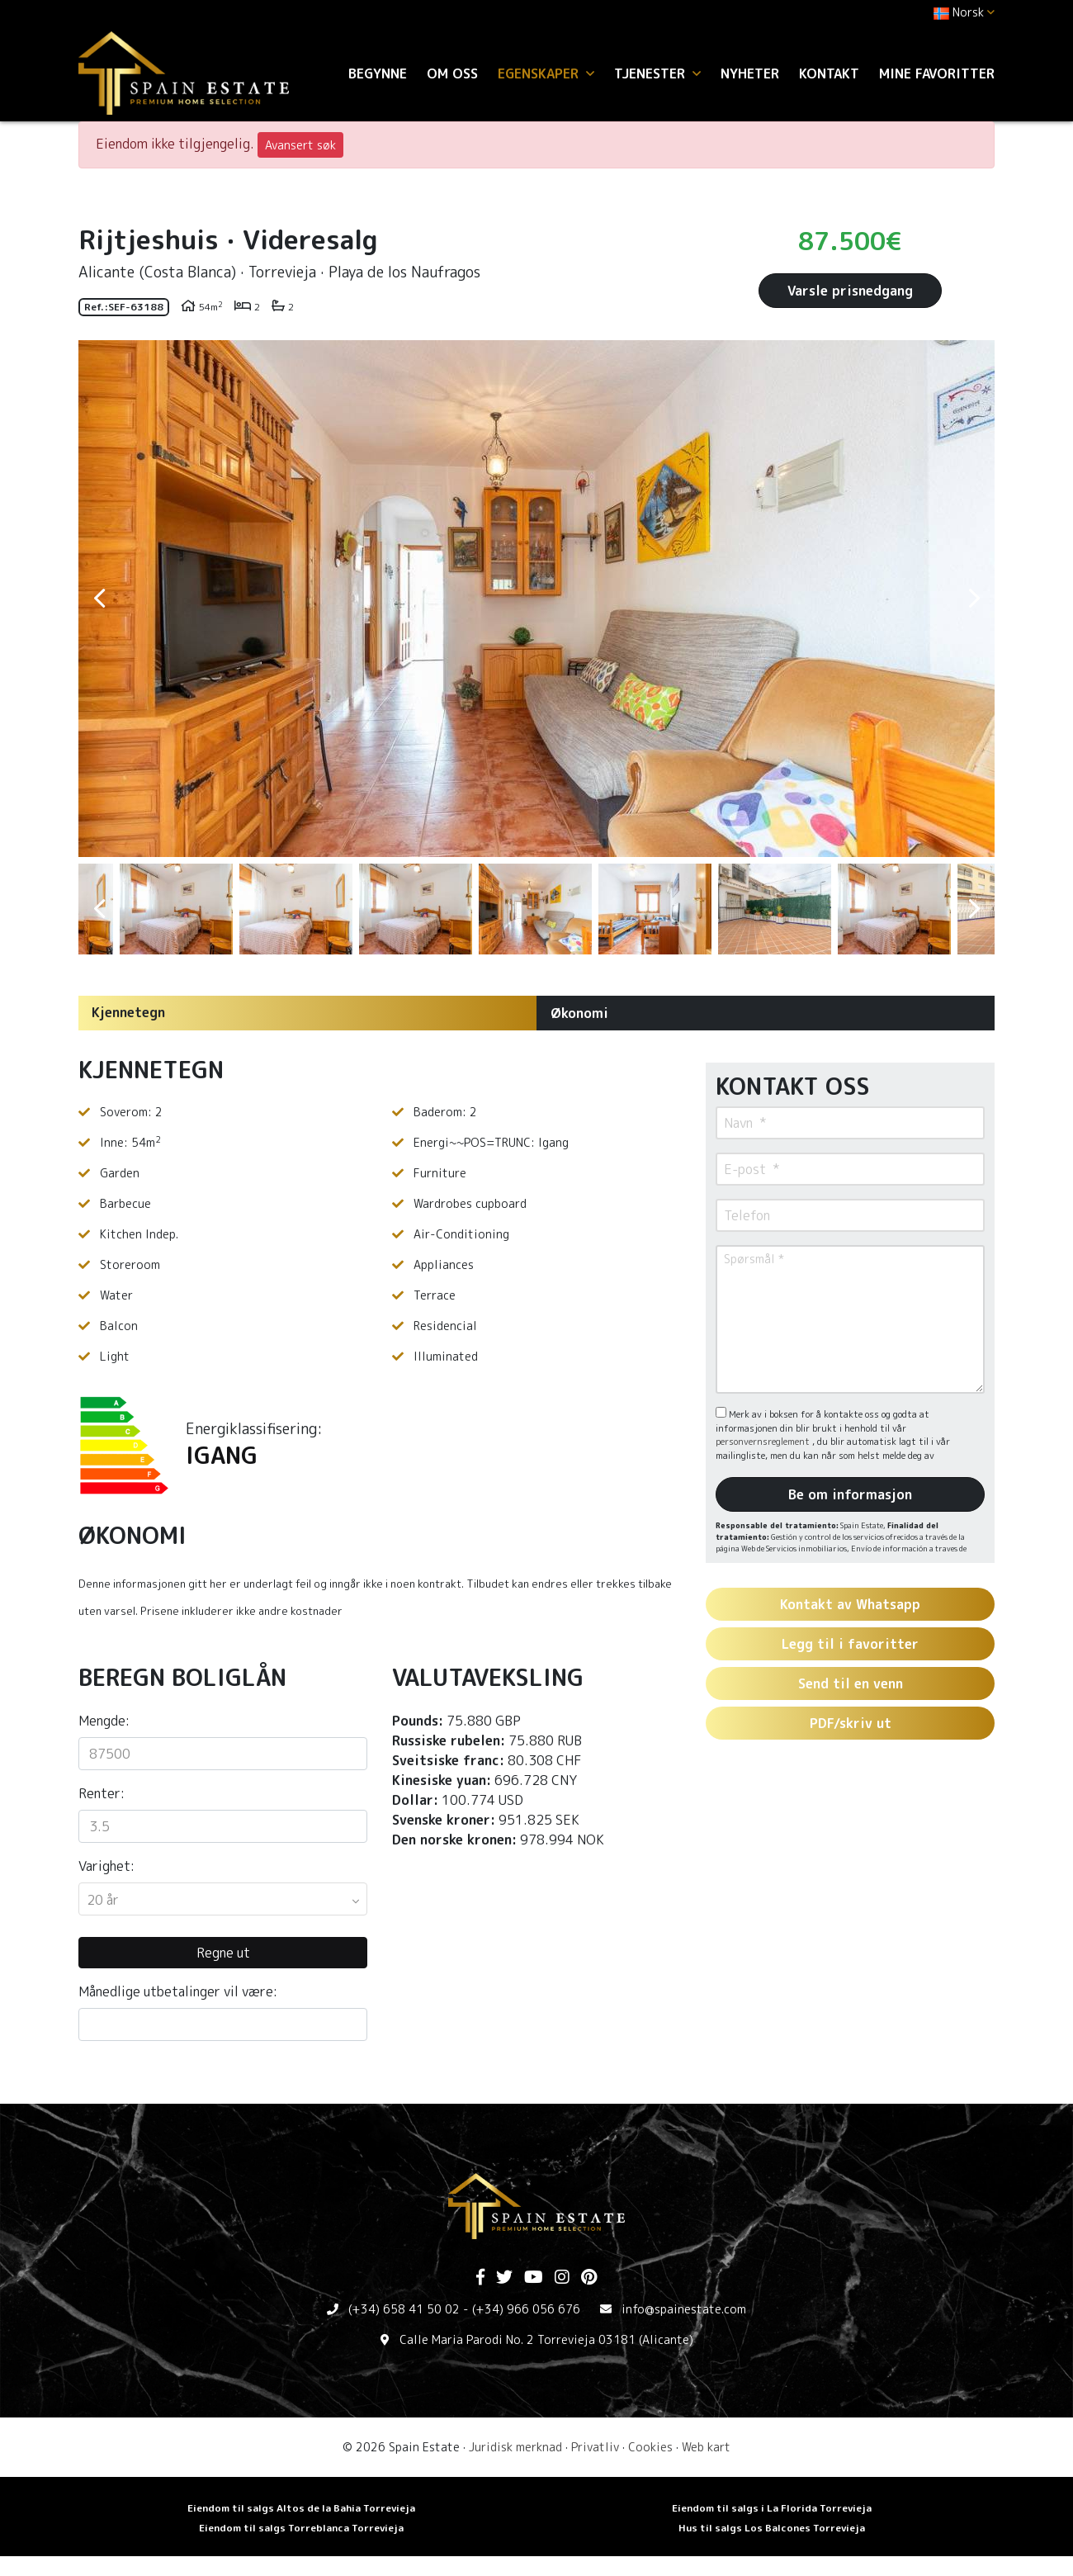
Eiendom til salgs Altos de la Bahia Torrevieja (301, 2508)
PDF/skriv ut (850, 1723)
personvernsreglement (764, 1441)
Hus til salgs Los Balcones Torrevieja (771, 2528)
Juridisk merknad (515, 2447)
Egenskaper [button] (546, 73)
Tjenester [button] (657, 73)
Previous (99, 598)
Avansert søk (300, 145)
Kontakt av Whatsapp (850, 1604)
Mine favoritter (937, 73)
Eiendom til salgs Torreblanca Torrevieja (301, 2528)
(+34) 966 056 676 (526, 2309)
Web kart (706, 2447)
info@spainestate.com (684, 2309)
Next (974, 598)
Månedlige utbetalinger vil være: (177, 1991)
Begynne (377, 73)
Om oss (452, 73)
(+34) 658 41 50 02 (404, 2309)
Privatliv (595, 2447)
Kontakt (829, 73)
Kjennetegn (128, 1012)
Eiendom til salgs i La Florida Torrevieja (772, 2508)
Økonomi (579, 1013)
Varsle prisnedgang (850, 291)
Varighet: (106, 1866)
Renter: (101, 1793)
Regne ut (223, 1953)
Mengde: (104, 1721)
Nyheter (750, 73)
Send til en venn (850, 1683)
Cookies (650, 2447)
